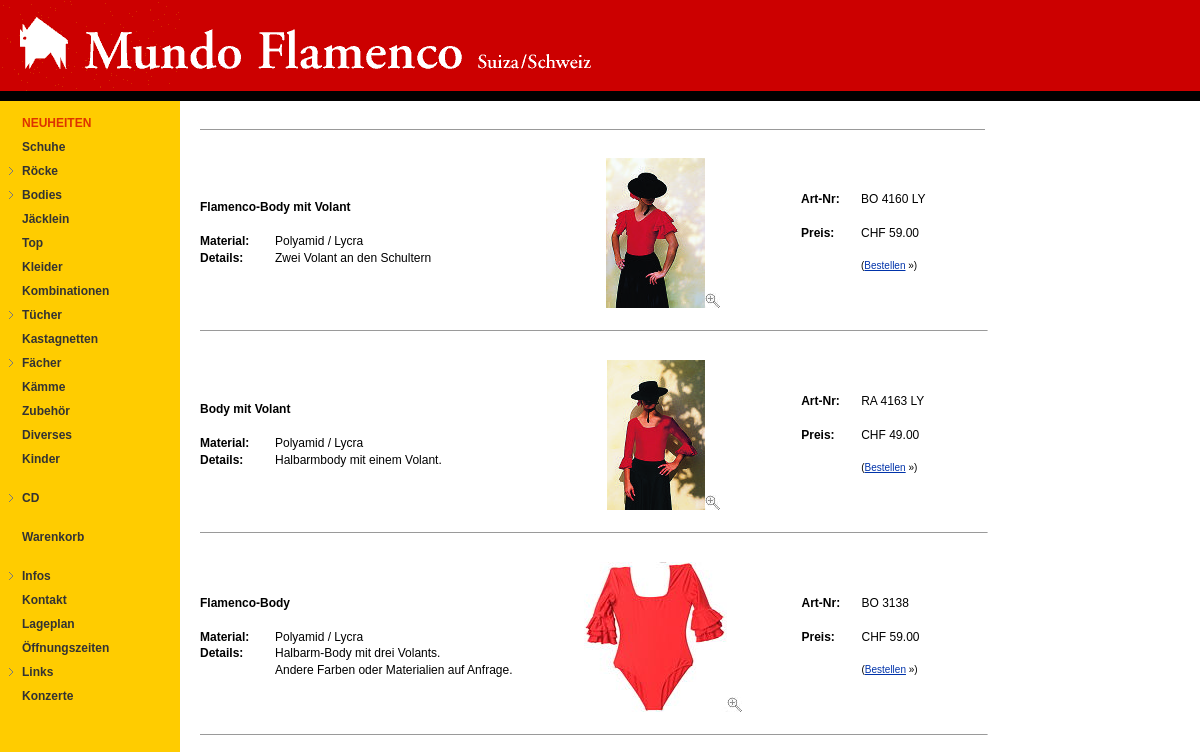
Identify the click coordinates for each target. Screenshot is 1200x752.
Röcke (40, 171)
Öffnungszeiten (65, 648)
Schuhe (43, 147)
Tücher (42, 315)
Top (32, 243)
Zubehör (46, 411)
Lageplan (48, 624)
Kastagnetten (60, 339)
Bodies (42, 195)
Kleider (42, 267)
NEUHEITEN (56, 123)
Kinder (41, 459)
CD (30, 498)
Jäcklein (45, 219)
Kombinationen (65, 291)
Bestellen (884, 265)
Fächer (41, 363)
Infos (36, 576)
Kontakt (44, 600)
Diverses (47, 435)
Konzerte (47, 696)
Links (37, 672)
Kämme (43, 387)
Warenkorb (53, 537)
